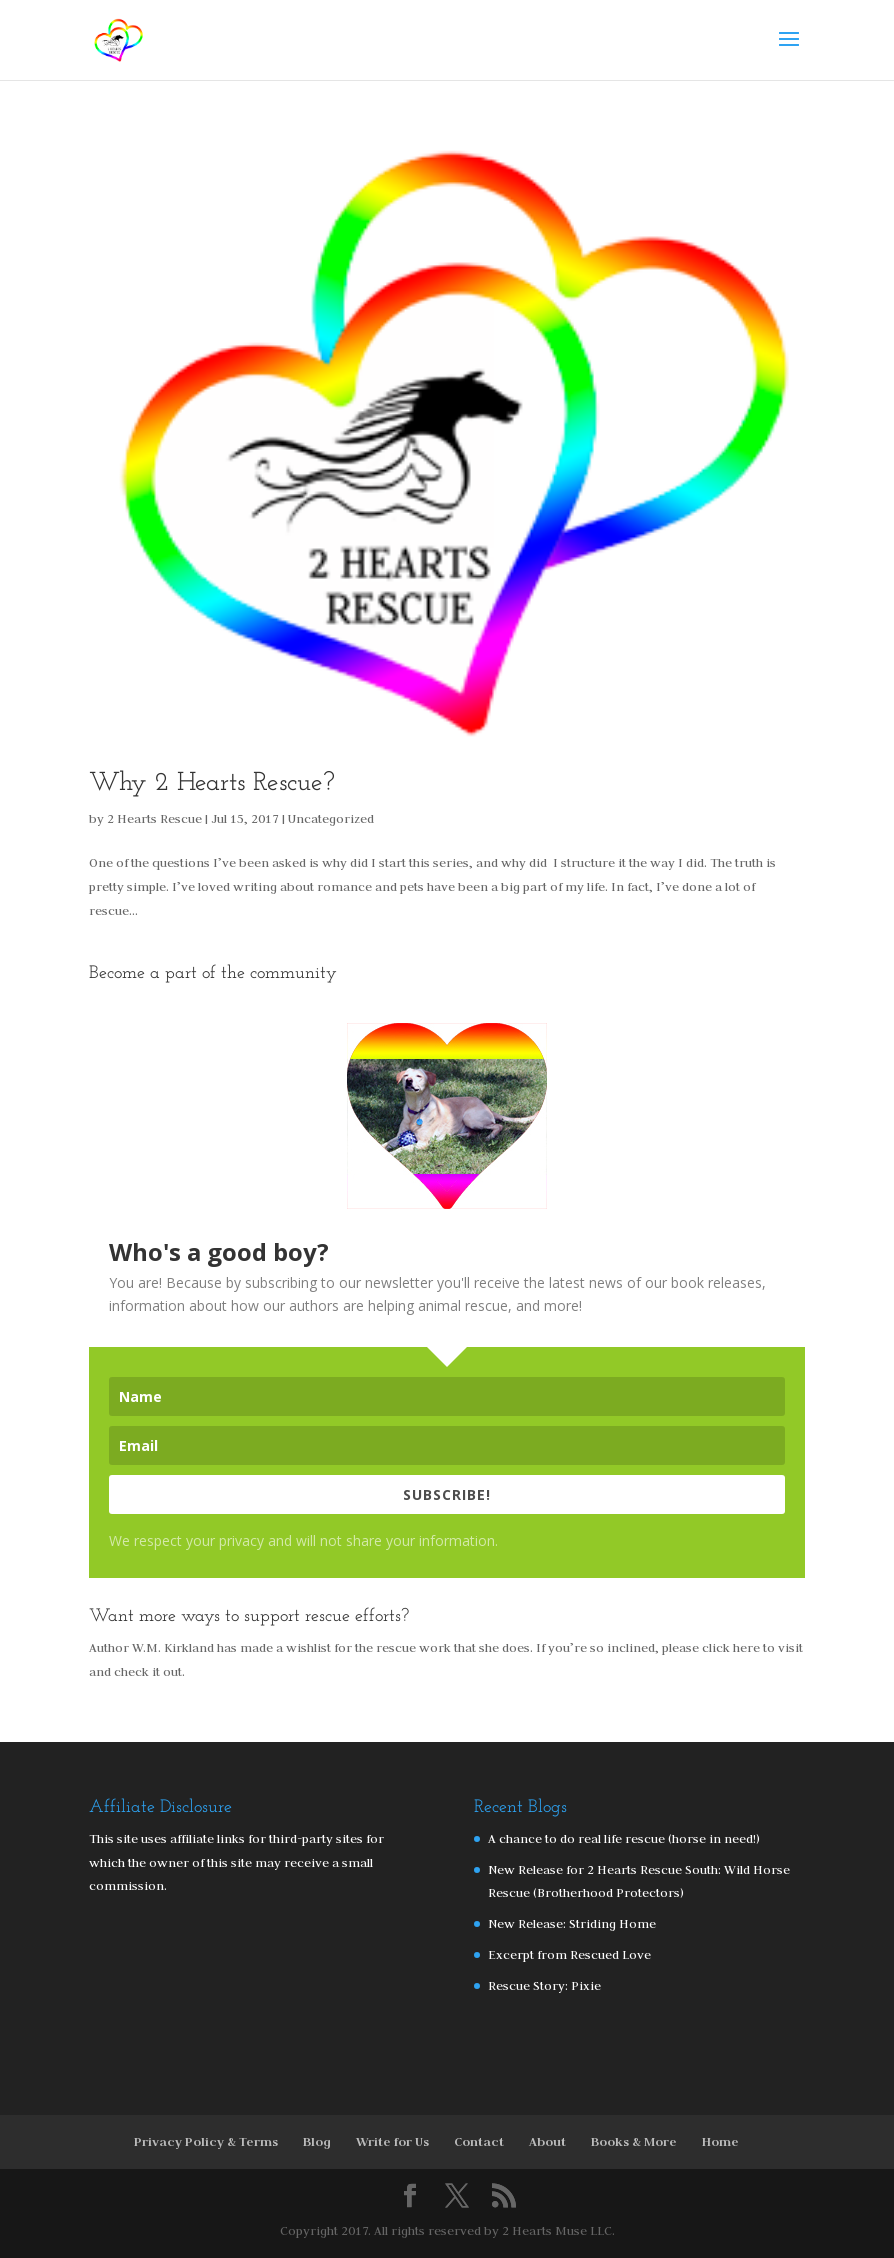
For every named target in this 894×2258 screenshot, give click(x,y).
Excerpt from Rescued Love (569, 1954)
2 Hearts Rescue (154, 818)
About (547, 2141)
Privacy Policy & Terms (206, 2141)
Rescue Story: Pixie (544, 1985)
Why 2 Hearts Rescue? (212, 783)
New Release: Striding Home (572, 1923)
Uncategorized (331, 818)
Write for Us (392, 2141)
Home (720, 2141)
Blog (317, 2141)
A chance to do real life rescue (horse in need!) (624, 1838)
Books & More (634, 2141)
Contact (479, 2141)
